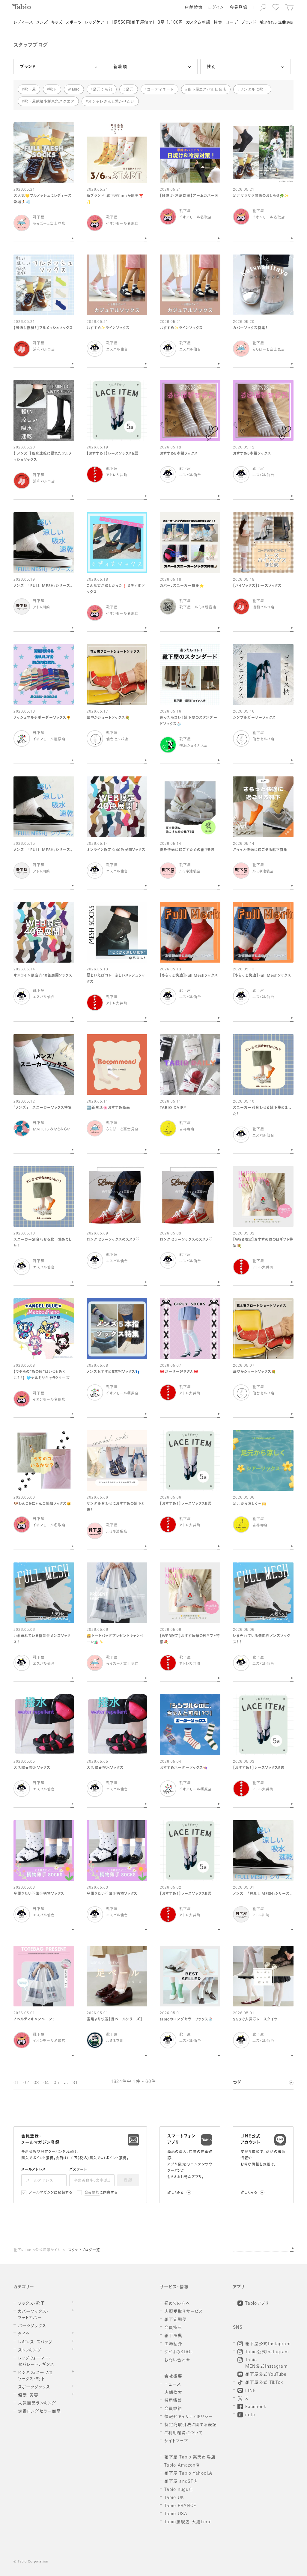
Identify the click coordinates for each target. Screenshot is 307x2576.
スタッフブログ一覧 (84, 2250)
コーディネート (160, 89)
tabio (75, 89)
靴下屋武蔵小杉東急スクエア (49, 101)
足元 (130, 89)
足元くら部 (102, 89)
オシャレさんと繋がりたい (111, 101)
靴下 (53, 89)
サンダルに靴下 (253, 89)
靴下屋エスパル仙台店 (207, 89)
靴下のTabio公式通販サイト (36, 2250)
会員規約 (92, 2193)
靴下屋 (30, 89)
